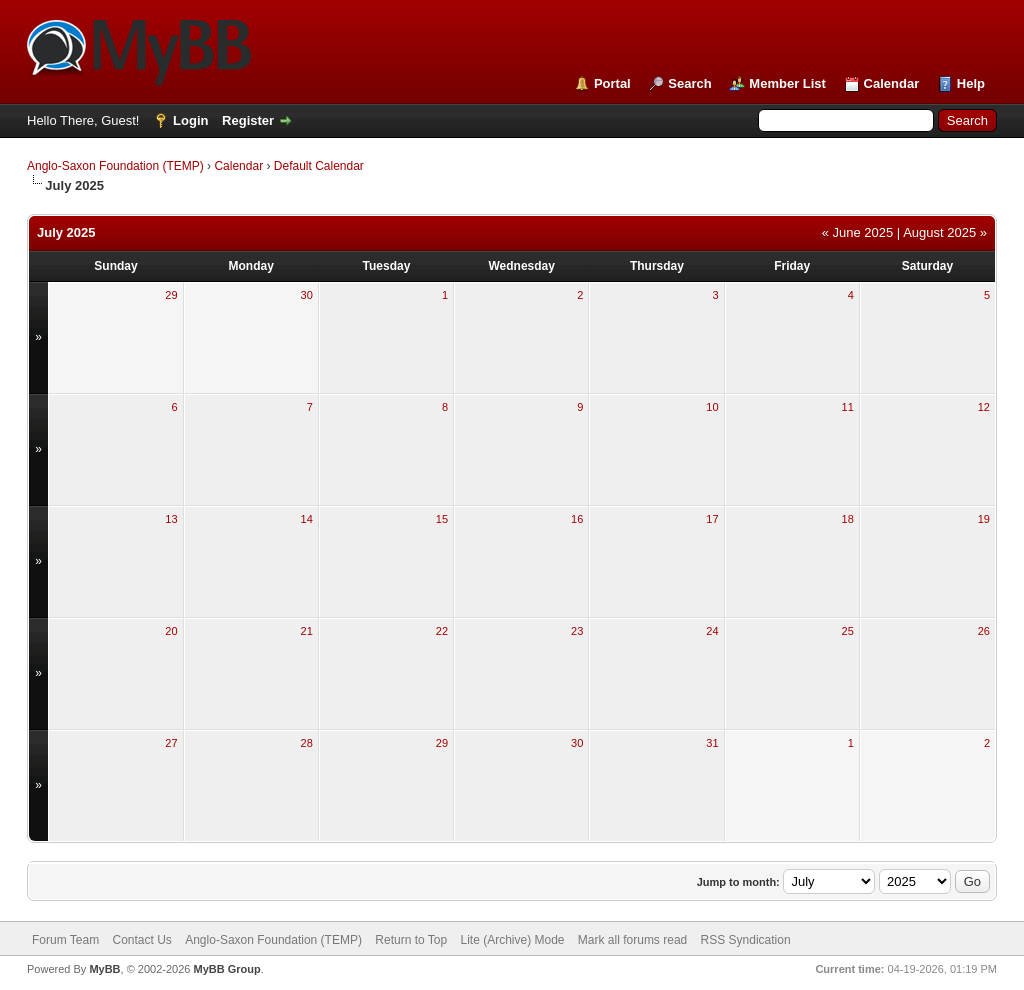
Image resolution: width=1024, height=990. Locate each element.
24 (712, 631)
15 (442, 519)
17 (712, 519)
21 (307, 631)
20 (171, 631)
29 (171, 295)
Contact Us (141, 940)
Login (190, 120)
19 (984, 519)
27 (171, 743)
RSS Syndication (746, 940)
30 (307, 295)
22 (442, 631)
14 (307, 519)
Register (248, 120)
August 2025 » (945, 232)
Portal (612, 83)
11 (848, 407)
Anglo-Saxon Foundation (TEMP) (115, 166)
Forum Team (65, 940)
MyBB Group (226, 969)
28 (307, 743)
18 (848, 519)
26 (984, 631)
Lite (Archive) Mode (512, 940)
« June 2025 (858, 232)
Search (689, 83)
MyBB (104, 969)
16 (577, 519)
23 (577, 631)
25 (848, 631)
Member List (787, 83)
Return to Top (411, 940)
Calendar (892, 83)
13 (171, 519)
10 (712, 407)
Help (971, 83)
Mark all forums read (632, 940)
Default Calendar (319, 166)
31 (712, 743)
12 (984, 407)
